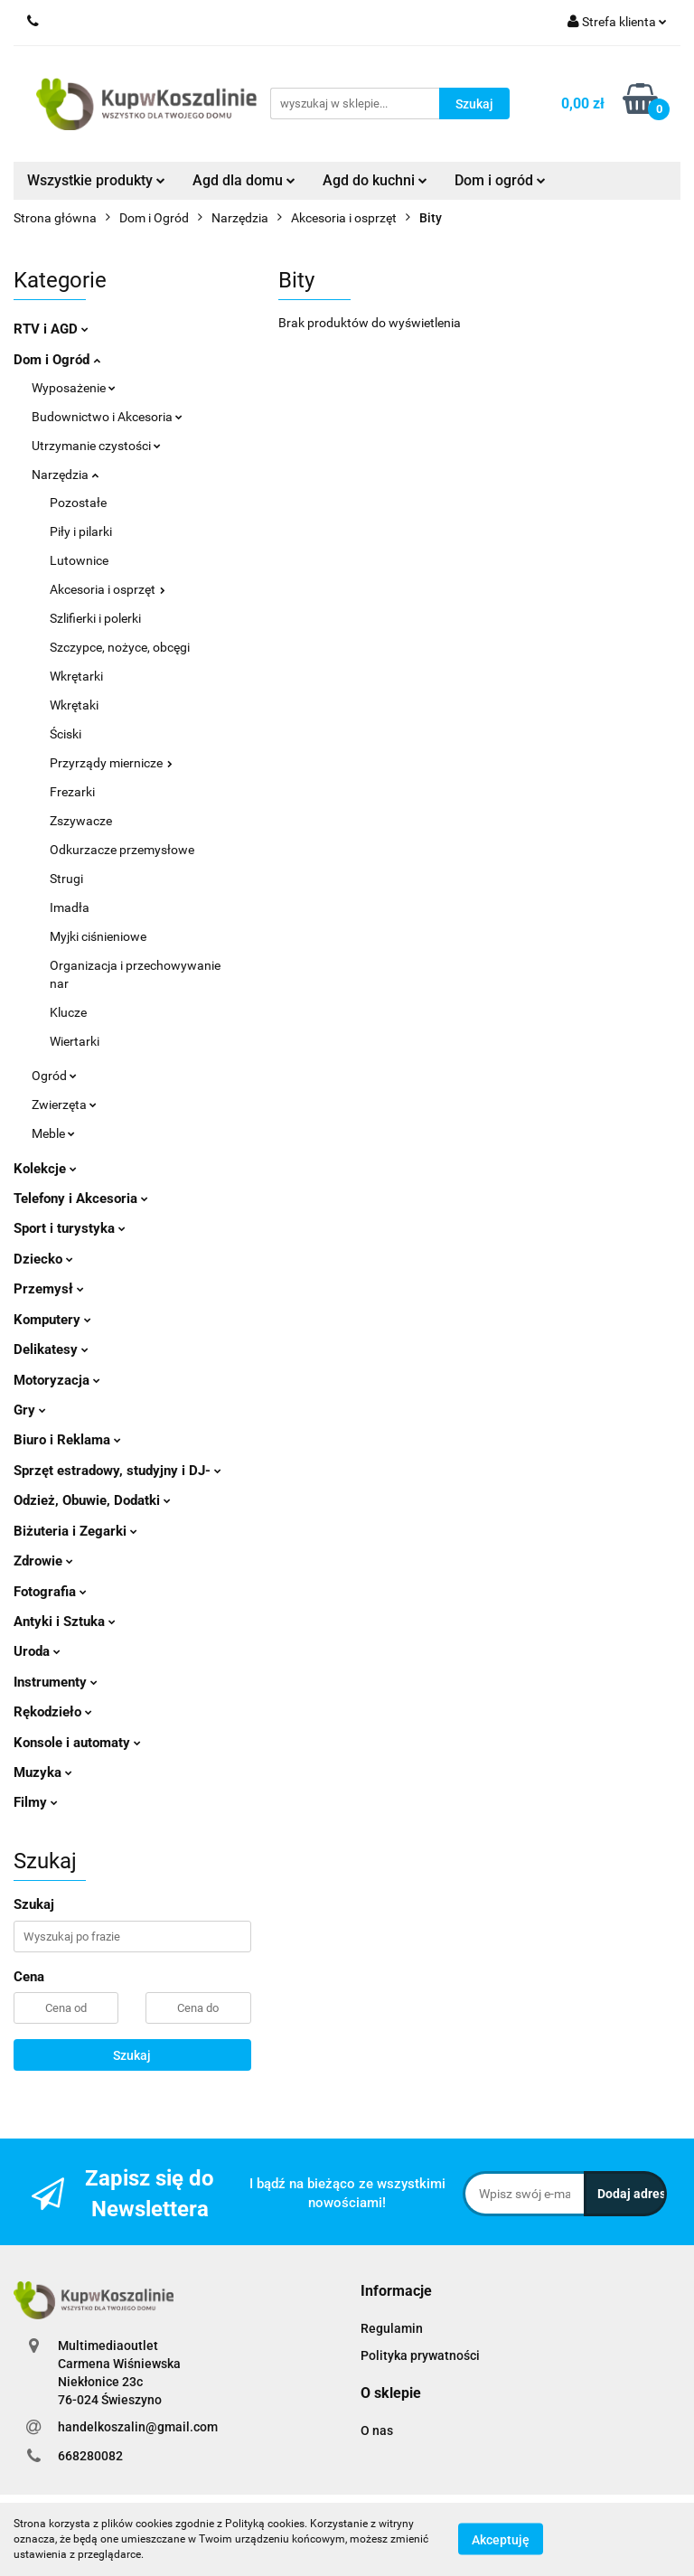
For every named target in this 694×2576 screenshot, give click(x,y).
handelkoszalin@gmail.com (138, 2427)
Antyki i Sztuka (65, 1621)
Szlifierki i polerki (95, 618)
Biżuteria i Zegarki (75, 1531)
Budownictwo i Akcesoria (107, 416)
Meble (53, 1133)
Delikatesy (51, 1349)
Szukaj (132, 2055)
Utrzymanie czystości (96, 445)
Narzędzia (65, 474)
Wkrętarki (76, 676)
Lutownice (79, 560)
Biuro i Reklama (67, 1440)
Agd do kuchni (375, 180)
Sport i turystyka (70, 1228)
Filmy (36, 1802)
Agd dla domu (243, 180)
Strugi (66, 878)
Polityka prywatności (420, 2355)
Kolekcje (45, 1169)
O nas (377, 2430)
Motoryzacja (57, 1380)
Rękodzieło (53, 1712)
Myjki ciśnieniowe (98, 936)
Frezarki (72, 792)
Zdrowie (43, 1561)
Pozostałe (78, 502)
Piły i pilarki (81, 531)
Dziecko (43, 1259)
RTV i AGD (51, 329)
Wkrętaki (74, 705)
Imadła (69, 907)
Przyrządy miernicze (111, 763)
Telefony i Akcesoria (81, 1198)
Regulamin (392, 2328)
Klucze (68, 1012)
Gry (30, 1410)
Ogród (54, 1075)
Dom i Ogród (57, 360)
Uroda (37, 1651)
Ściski (65, 734)
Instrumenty (56, 1682)
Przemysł (49, 1289)
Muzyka (43, 1772)
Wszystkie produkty (96, 180)
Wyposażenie (74, 388)
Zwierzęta (64, 1104)
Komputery (52, 1320)
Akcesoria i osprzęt (107, 589)
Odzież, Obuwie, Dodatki (92, 1500)
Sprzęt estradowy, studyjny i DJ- (117, 1470)
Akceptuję (501, 2540)
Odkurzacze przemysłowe (122, 849)
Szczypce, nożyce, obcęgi (120, 647)
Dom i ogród (500, 180)
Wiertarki (74, 1041)
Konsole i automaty (77, 1743)
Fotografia (50, 1592)
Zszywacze (81, 820)
